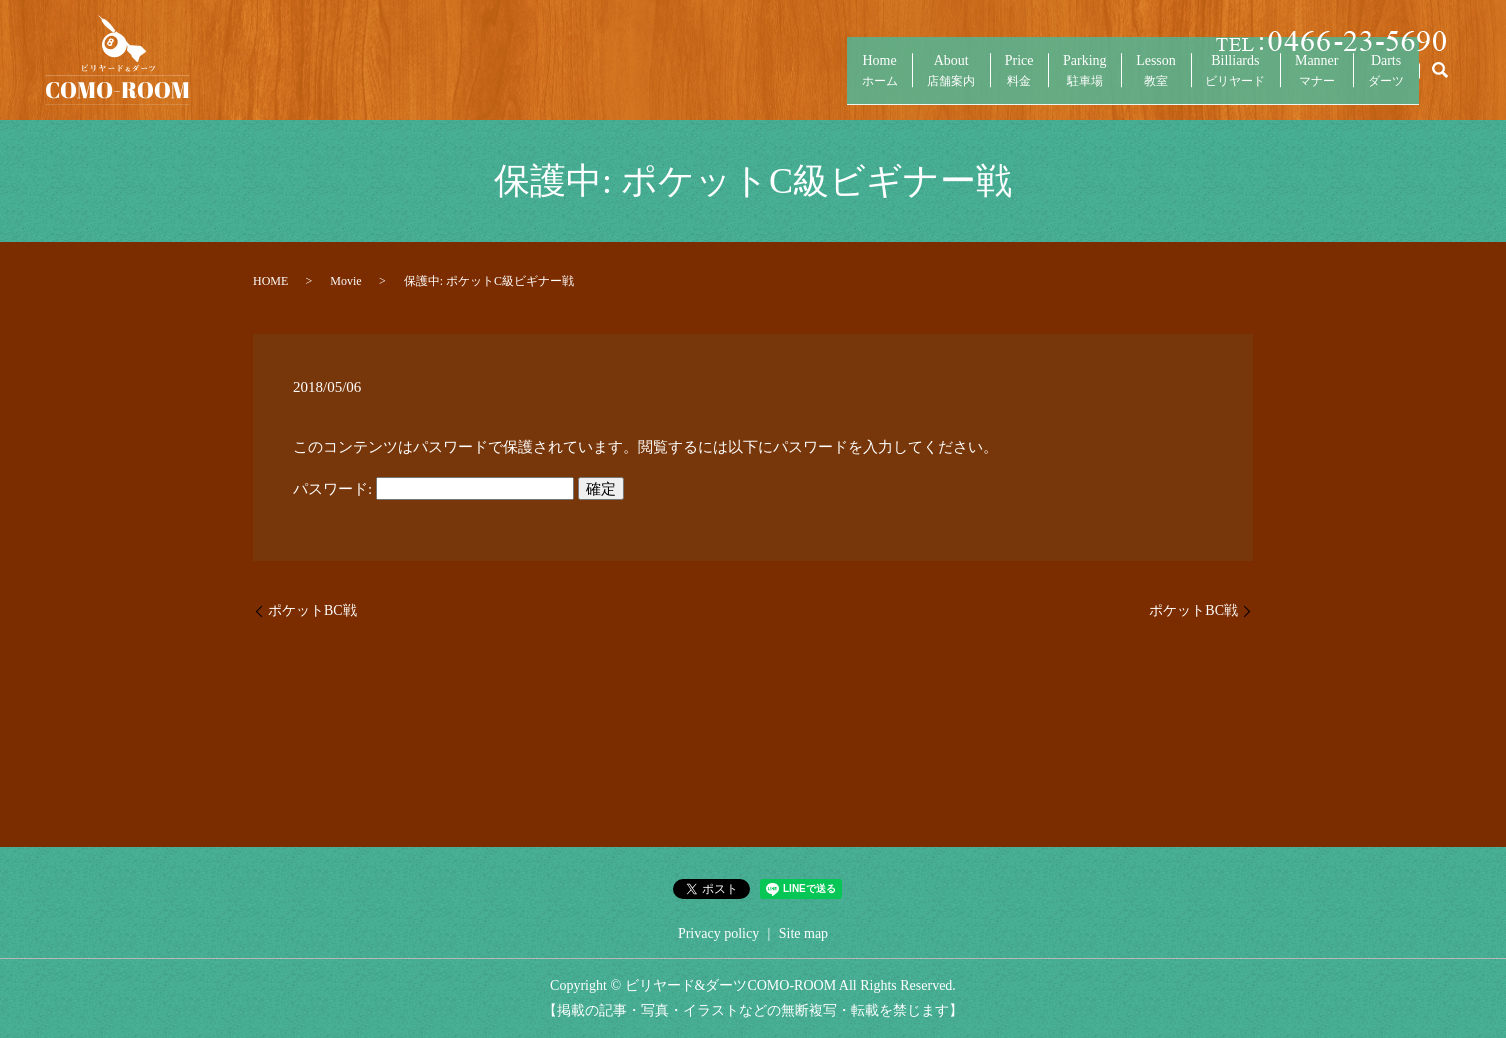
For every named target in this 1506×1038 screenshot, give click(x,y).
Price (950, 81)
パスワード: (433, 489)
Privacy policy (718, 933)
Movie (345, 281)
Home (786, 81)
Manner (1298, 81)
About (870, 81)
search (1440, 80)
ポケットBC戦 (312, 610)
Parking (1029, 81)
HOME (270, 281)
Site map (803, 933)
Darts (1380, 81)
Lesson (1113, 81)
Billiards (1204, 81)
